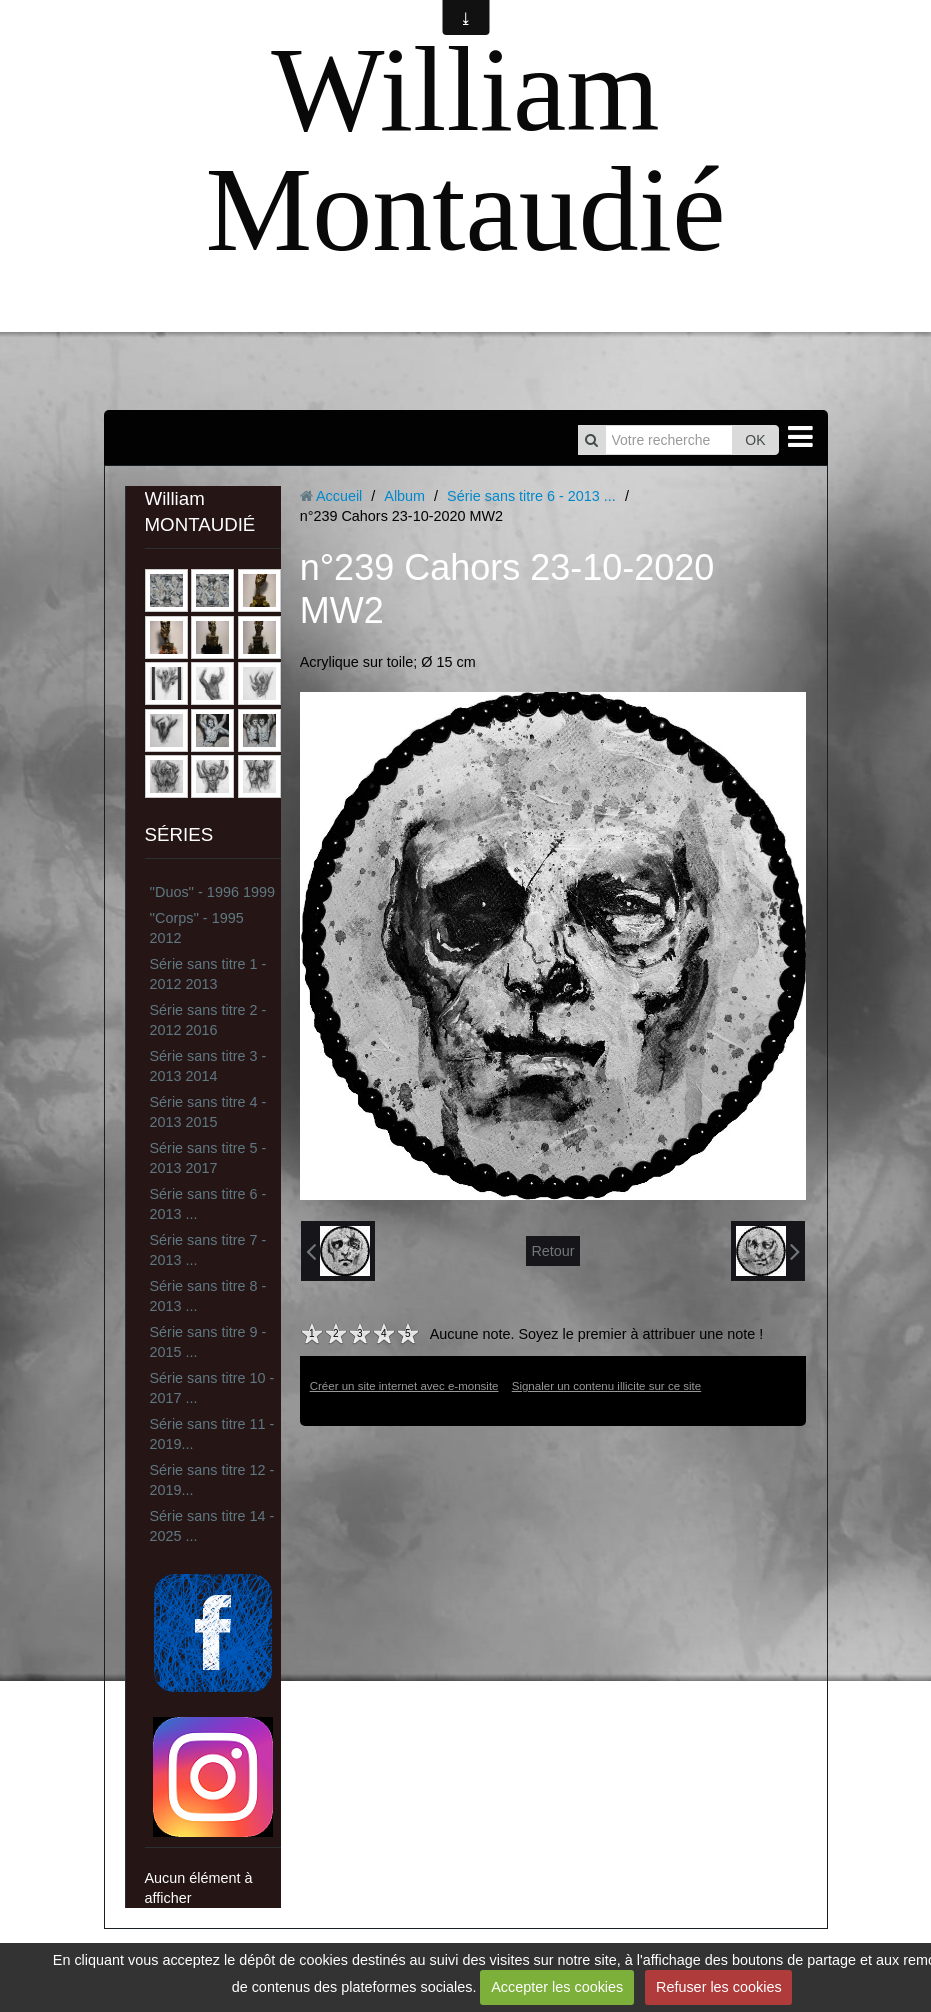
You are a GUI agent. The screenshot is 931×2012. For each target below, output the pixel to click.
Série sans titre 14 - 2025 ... (212, 1526)
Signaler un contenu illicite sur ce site (606, 1386)
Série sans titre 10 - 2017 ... (212, 1388)
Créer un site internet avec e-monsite (404, 1386)
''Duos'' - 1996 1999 (212, 892)
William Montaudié (466, 149)
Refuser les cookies (719, 1987)
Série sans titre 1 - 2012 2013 (208, 974)
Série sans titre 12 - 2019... (212, 1480)
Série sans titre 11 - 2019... (212, 1434)
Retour (552, 1251)
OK (755, 440)
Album (404, 496)
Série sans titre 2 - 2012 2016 (208, 1020)
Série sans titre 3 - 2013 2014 (208, 1066)
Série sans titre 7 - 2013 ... (208, 1250)
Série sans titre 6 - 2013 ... (208, 1204)
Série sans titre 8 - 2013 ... (208, 1296)
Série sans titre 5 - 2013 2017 (208, 1158)
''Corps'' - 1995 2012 (197, 928)
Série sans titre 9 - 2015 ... (208, 1342)
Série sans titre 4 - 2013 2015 (208, 1112)
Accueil (339, 496)
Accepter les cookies (557, 1987)
